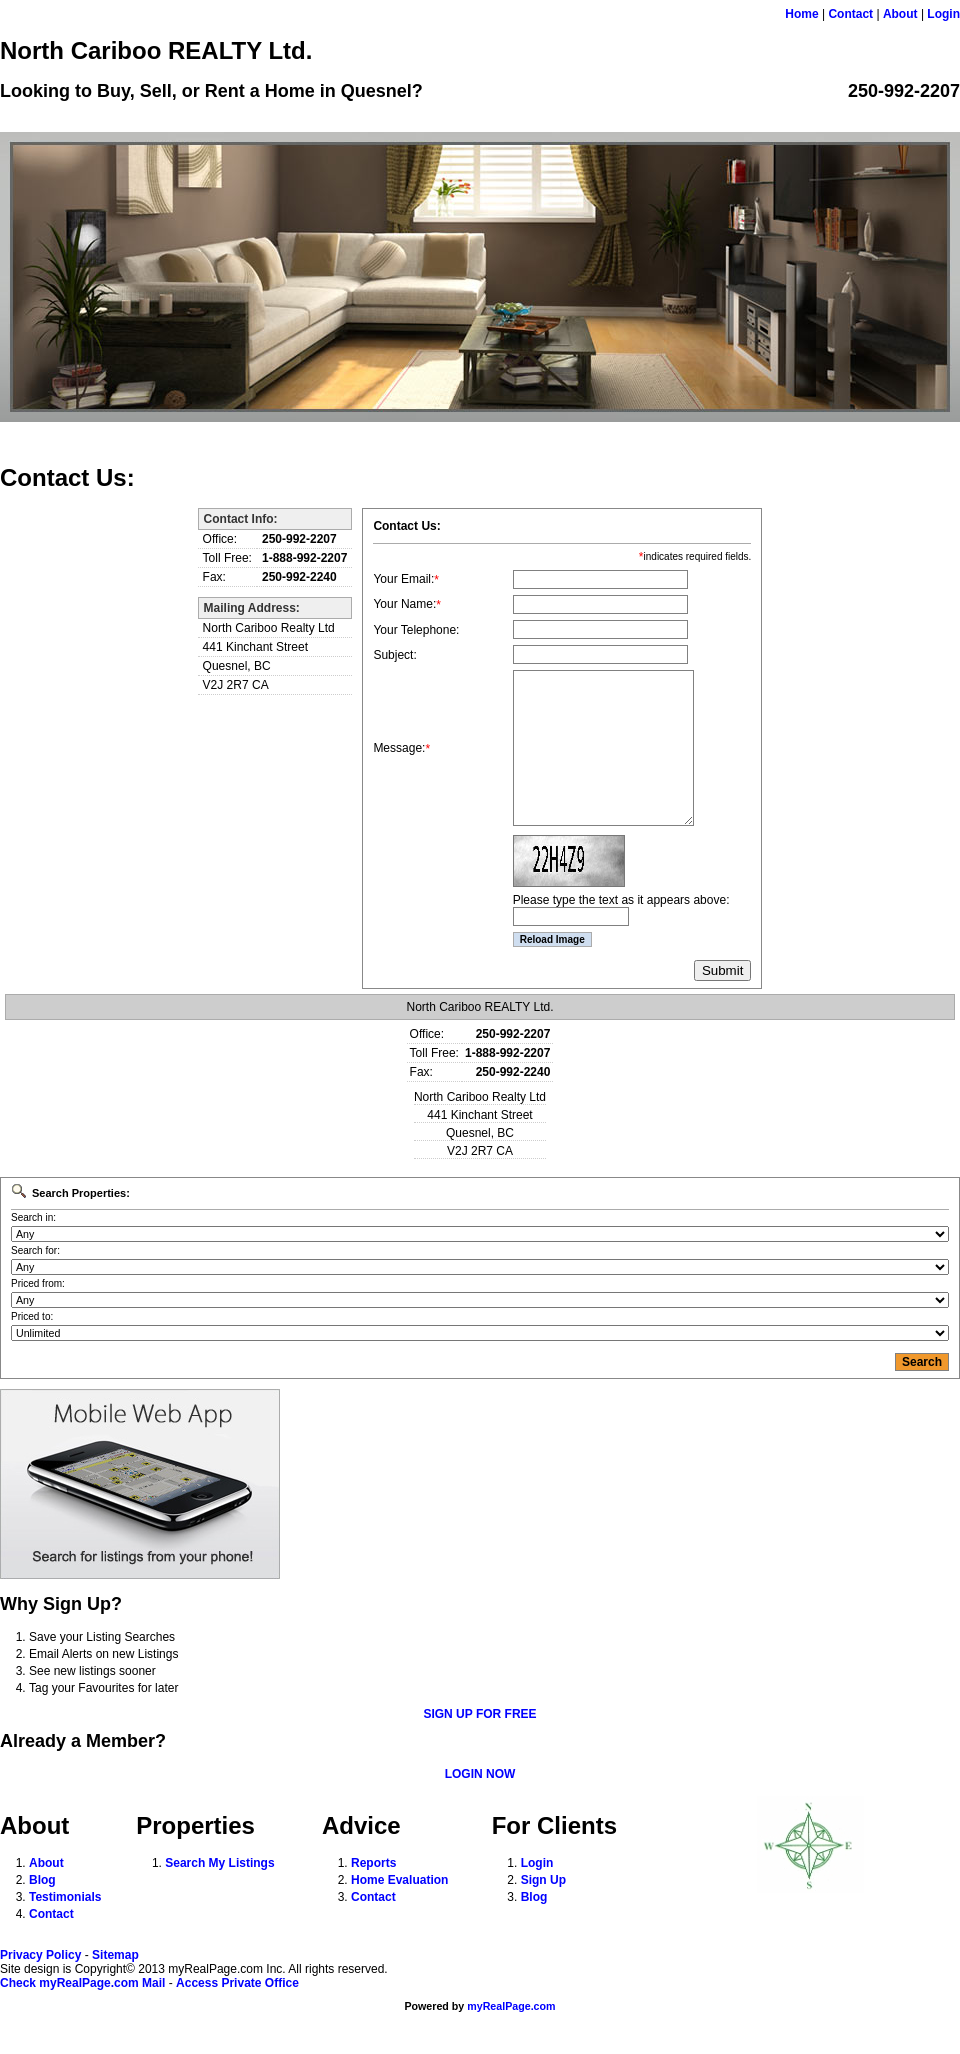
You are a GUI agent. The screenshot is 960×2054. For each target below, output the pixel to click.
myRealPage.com (511, 2006)
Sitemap (115, 1955)
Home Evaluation (399, 1880)
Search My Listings (219, 1863)
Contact (850, 14)
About (900, 14)
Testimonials (65, 1897)
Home (801, 14)
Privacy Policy (40, 1955)
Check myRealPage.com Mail (82, 1983)
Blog (42, 1880)
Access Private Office (237, 1983)
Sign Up (543, 1880)
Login (943, 14)
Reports (373, 1863)
